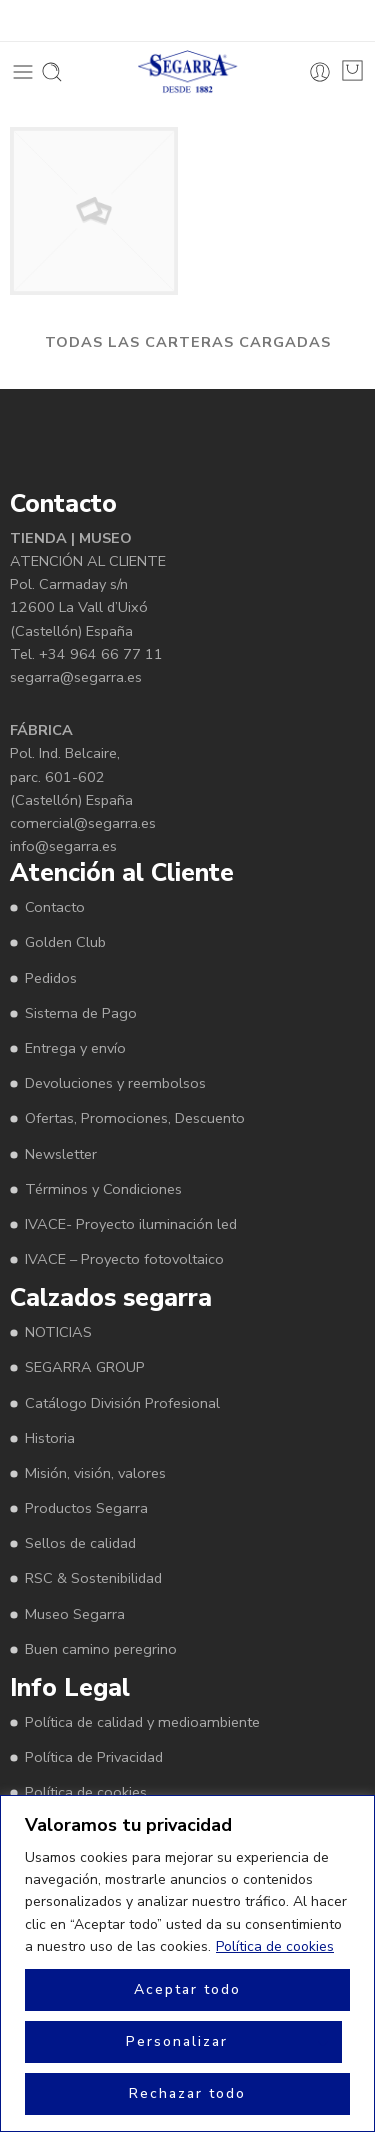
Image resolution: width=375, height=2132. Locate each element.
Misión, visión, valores (95, 1473)
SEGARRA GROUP (85, 1367)
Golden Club (65, 942)
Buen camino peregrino (101, 1649)
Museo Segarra (75, 1614)
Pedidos (51, 978)
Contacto (55, 907)
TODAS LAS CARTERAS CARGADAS (188, 342)
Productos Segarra (86, 1508)
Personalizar (177, 2041)
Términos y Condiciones (103, 1189)
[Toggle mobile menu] (23, 72)
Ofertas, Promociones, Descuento (135, 1118)
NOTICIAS (58, 1332)
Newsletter (61, 1154)
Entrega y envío (75, 1048)
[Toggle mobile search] (52, 72)
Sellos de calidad (80, 1543)
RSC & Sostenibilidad (93, 1578)
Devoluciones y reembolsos (115, 1083)
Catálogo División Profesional (122, 1403)
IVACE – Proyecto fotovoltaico (124, 1259)
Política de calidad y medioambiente (142, 1722)
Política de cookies (275, 1946)
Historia (50, 1438)
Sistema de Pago (81, 1013)
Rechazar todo (187, 2093)
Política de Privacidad (94, 1757)
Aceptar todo (187, 1989)
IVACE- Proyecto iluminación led (131, 1224)
